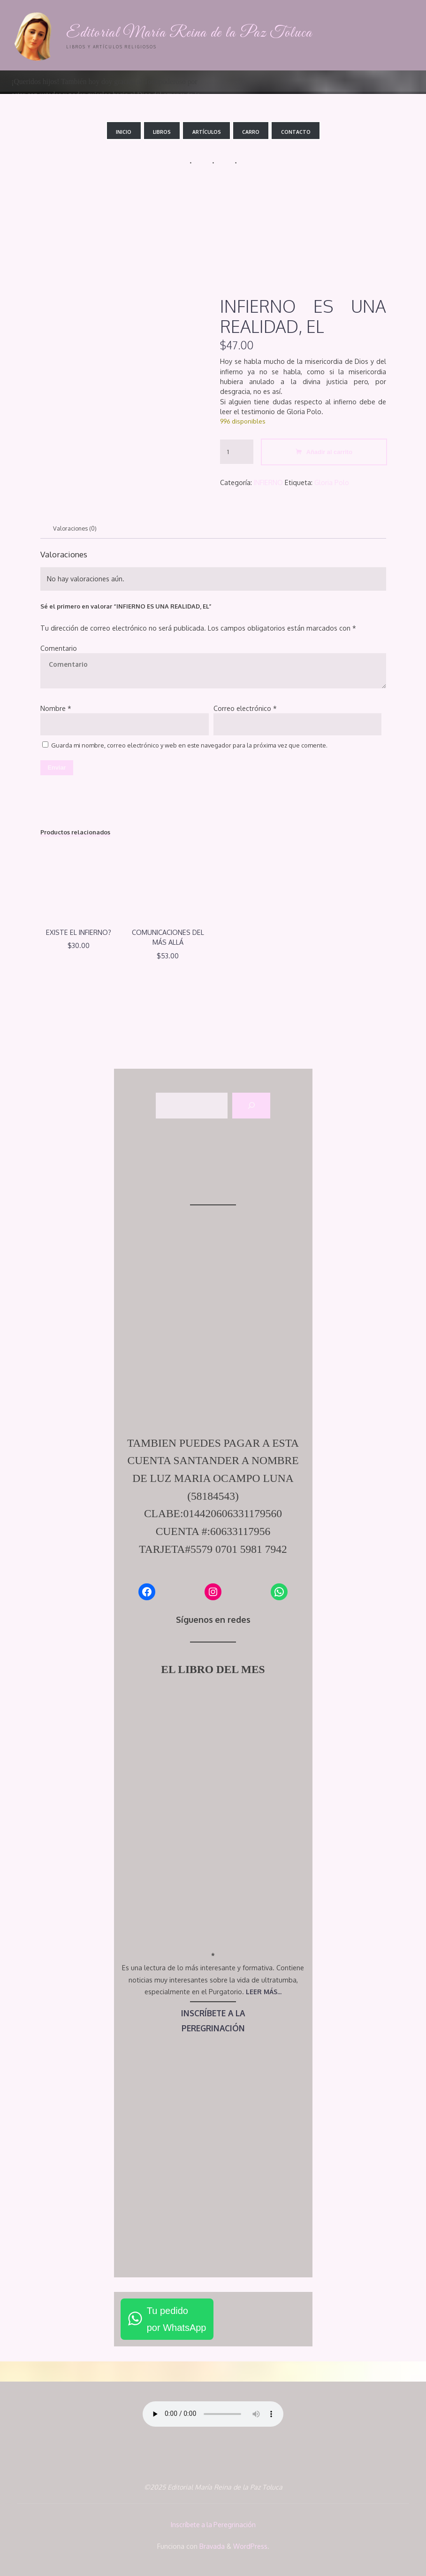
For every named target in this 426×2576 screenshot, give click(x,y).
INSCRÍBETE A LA (213, 2014)
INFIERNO (268, 482)
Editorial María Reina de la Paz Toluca (192, 33)
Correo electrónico (244, 708)
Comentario (58, 648)
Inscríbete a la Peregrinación (213, 2525)
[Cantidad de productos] (236, 451)
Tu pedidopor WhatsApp (176, 2320)
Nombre (55, 708)
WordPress (250, 2545)
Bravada (211, 2545)
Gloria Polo (331, 482)
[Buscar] (251, 1107)
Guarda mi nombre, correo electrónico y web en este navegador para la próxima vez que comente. (189, 746)
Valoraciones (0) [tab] (76, 528)
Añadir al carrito (329, 451)
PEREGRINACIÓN (213, 2029)
